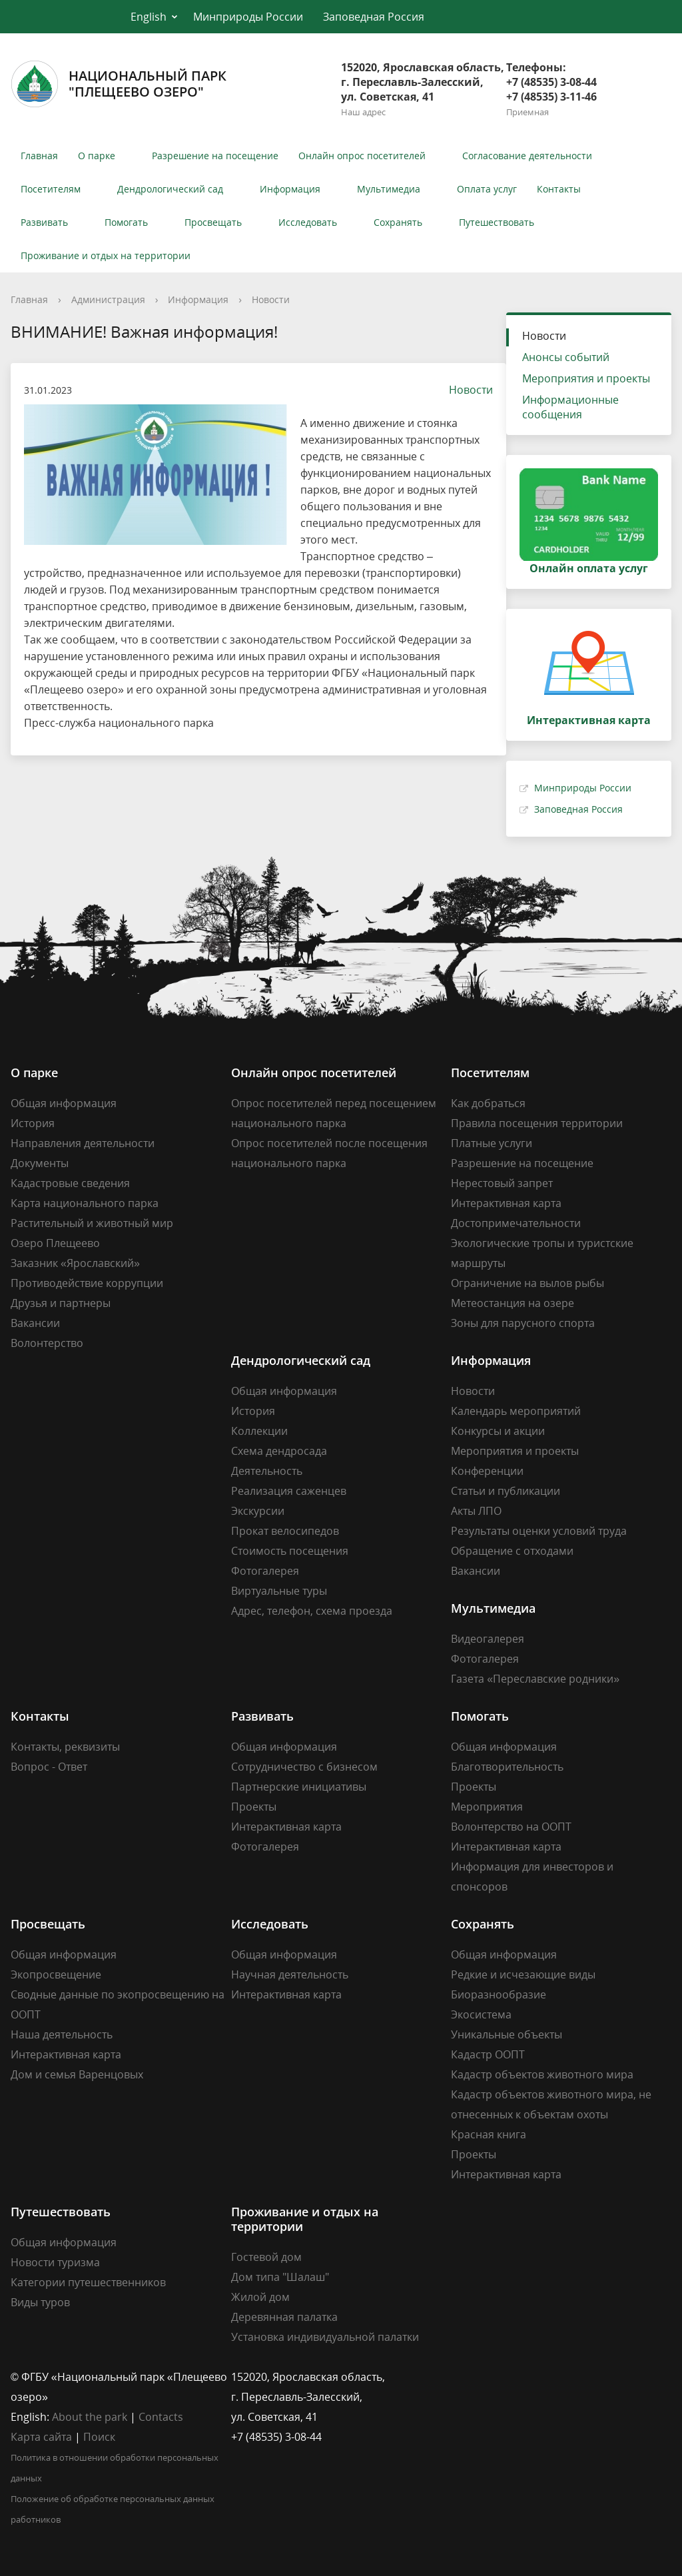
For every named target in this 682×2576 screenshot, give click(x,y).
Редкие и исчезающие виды (523, 1974)
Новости (271, 299)
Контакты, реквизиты (65, 1746)
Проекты (253, 1806)
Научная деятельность (289, 1974)
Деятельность (266, 1471)
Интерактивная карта (506, 1203)
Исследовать (307, 222)
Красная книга (488, 2134)
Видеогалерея (487, 1638)
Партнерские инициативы (298, 1786)
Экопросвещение (56, 1974)
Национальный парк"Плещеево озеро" (118, 84)
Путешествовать (496, 222)
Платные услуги (491, 1143)
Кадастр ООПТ (488, 2054)
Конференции (487, 1471)
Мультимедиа (388, 189)
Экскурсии (257, 1510)
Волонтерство (47, 1343)
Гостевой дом (266, 2257)
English (149, 16)
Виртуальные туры (279, 1590)
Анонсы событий (565, 357)
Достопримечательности (516, 1223)
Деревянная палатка (284, 2317)
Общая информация (64, 1103)
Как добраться (488, 1103)
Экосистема (481, 2014)
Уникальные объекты (506, 2034)
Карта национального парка (85, 1203)
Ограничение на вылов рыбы (527, 1283)
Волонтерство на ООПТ (511, 1826)
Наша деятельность (62, 2034)
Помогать (126, 222)
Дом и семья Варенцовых (77, 2074)
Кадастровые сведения (70, 1183)
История (33, 1123)
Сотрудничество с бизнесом (304, 1766)
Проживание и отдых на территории (105, 255)
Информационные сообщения (570, 407)
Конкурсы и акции (498, 1431)
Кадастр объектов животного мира (542, 2074)
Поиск (99, 2436)
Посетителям (51, 189)
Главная (39, 155)
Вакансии (35, 1323)
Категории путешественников (88, 2282)
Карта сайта (41, 2436)
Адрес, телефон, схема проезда (311, 1610)
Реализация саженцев (288, 1491)
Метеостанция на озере (512, 1303)
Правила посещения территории (537, 1123)
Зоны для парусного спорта (523, 1323)
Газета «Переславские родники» (535, 1678)
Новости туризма (55, 2262)
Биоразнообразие (498, 1994)
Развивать (44, 222)
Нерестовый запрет (502, 1183)
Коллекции (259, 1431)
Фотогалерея (265, 1570)
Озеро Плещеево (55, 1243)
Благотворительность (507, 1766)
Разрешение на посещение (215, 155)
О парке (96, 155)
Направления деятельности (83, 1143)
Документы (40, 1163)
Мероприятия (487, 1806)
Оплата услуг (487, 189)
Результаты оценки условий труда (539, 1530)
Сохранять (398, 222)
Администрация (108, 299)
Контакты (559, 189)
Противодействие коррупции (87, 1283)
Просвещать (213, 222)
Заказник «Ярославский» (75, 1263)
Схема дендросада (279, 1451)
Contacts (161, 2416)
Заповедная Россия (373, 16)
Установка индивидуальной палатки (325, 2337)
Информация (290, 189)
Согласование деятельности (527, 155)
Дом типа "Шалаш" (280, 2277)
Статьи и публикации (505, 1491)
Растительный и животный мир (92, 1223)
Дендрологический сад (170, 189)
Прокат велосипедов (285, 1530)
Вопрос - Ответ (49, 1766)
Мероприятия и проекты (586, 378)
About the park (89, 2416)
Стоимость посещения (289, 1550)
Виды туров (40, 2302)
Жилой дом (260, 2297)
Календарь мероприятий (516, 1411)
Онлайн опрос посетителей (362, 155)
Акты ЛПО (476, 1510)
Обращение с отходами (512, 1550)
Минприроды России (248, 16)
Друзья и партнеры (61, 1303)
